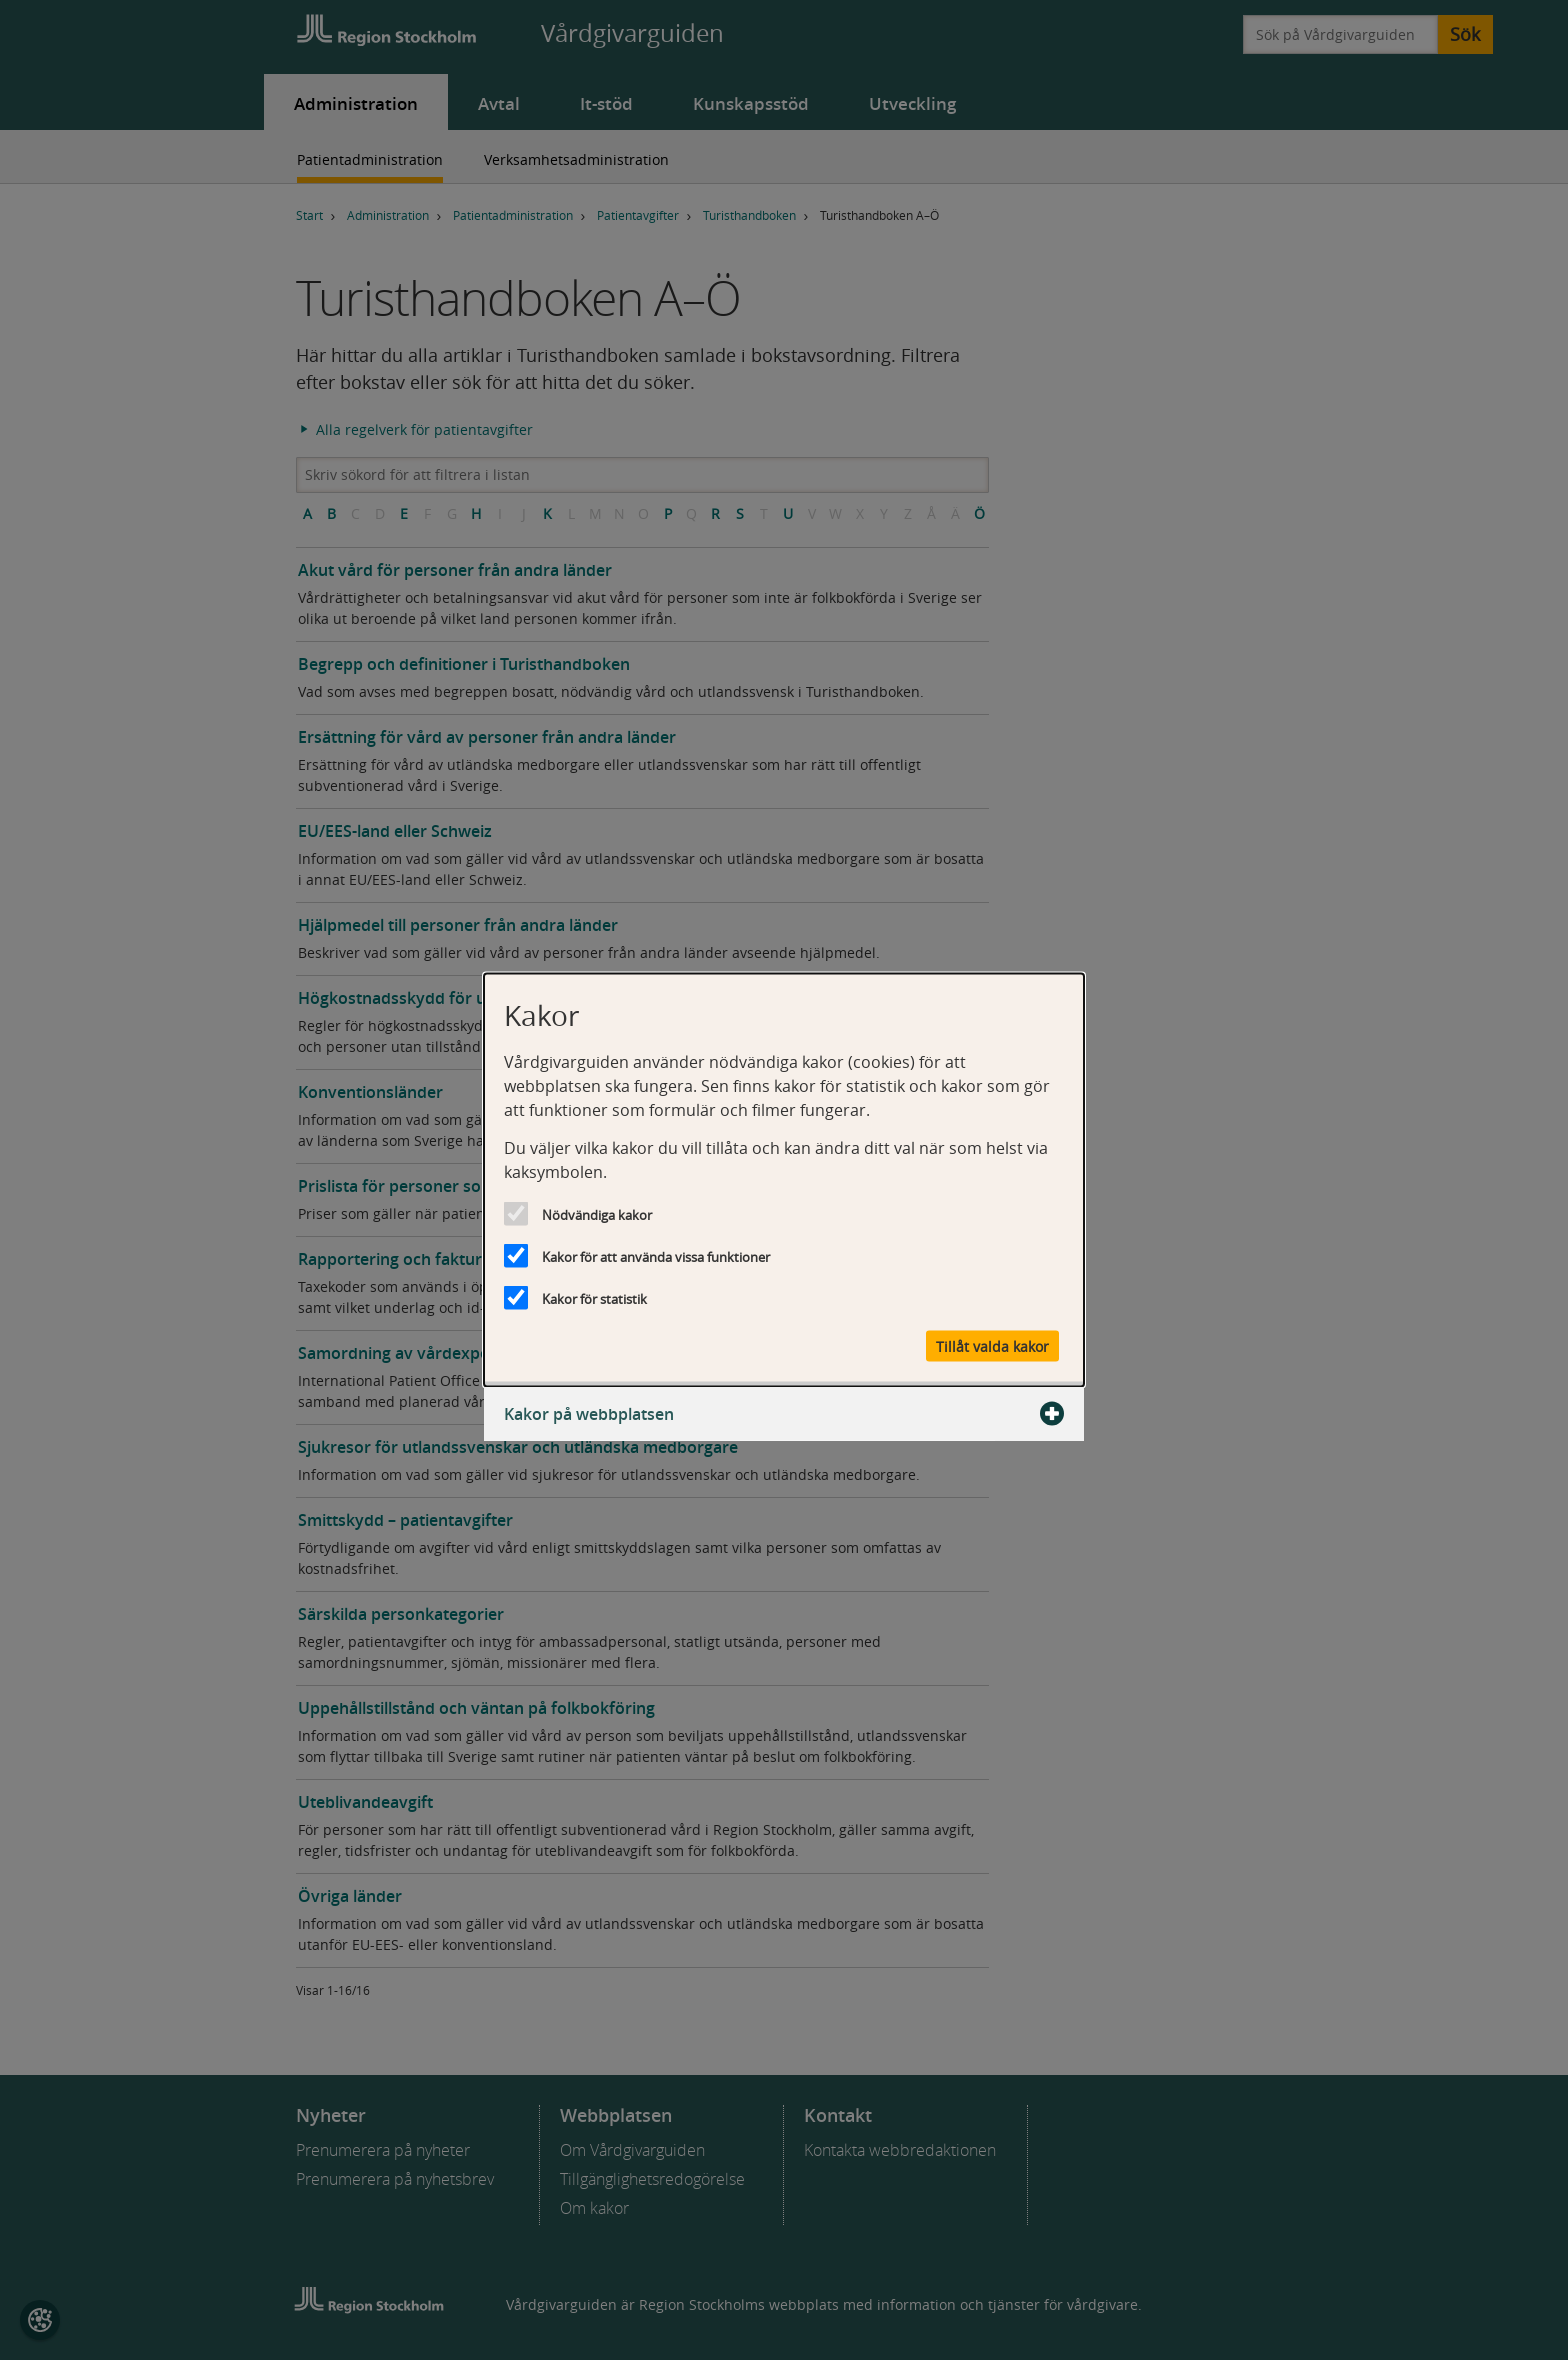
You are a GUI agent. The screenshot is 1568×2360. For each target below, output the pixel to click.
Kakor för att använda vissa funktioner (656, 1257)
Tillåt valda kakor (992, 1346)
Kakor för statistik (594, 1299)
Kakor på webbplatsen (784, 1414)
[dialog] (784, 1180)
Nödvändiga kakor (597, 1215)
